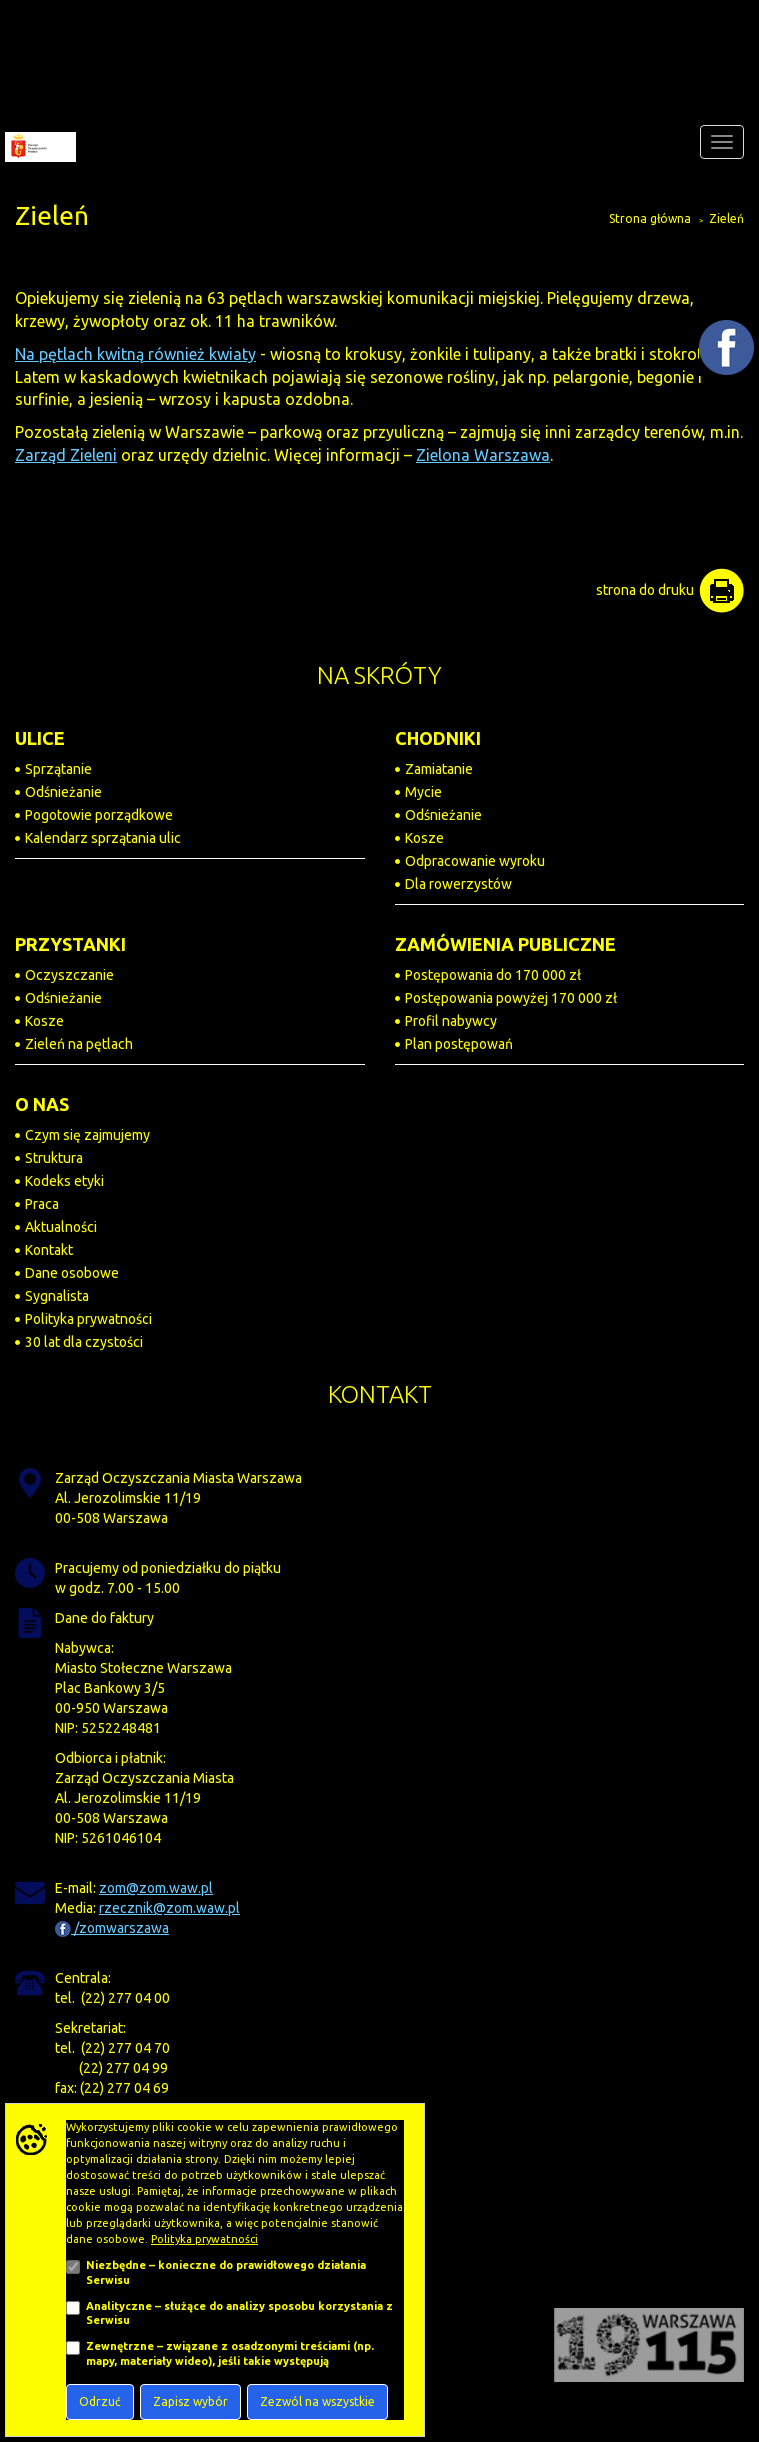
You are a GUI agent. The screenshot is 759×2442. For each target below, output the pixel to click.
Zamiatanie (439, 769)
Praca (42, 1204)
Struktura (54, 1158)
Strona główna (650, 218)
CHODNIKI (438, 738)
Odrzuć (100, 2401)
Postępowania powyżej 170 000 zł (511, 998)
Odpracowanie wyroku (475, 861)
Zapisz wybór (190, 2401)
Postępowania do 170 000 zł (493, 975)
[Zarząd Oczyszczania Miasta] (38, 142)
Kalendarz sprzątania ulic (103, 838)
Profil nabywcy (451, 1021)
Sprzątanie (58, 769)
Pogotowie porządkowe (99, 815)
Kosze (424, 838)
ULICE (40, 738)
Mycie (423, 792)
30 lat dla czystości (84, 1342)
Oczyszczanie (69, 975)
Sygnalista (57, 1296)
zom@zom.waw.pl (156, 1888)
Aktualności (61, 1227)
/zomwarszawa (112, 1928)
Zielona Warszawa (483, 455)
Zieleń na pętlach (79, 1044)
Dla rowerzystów (458, 884)
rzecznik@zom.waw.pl (169, 1908)
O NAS (42, 1104)
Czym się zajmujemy (87, 1135)
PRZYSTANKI (70, 944)
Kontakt (49, 1250)
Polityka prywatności (88, 1319)
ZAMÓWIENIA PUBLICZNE (505, 944)
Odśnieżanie (63, 792)
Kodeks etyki (64, 1181)
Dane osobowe (72, 1273)
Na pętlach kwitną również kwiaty (135, 354)
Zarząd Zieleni (66, 455)
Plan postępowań (459, 1044)
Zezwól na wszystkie (317, 2401)
